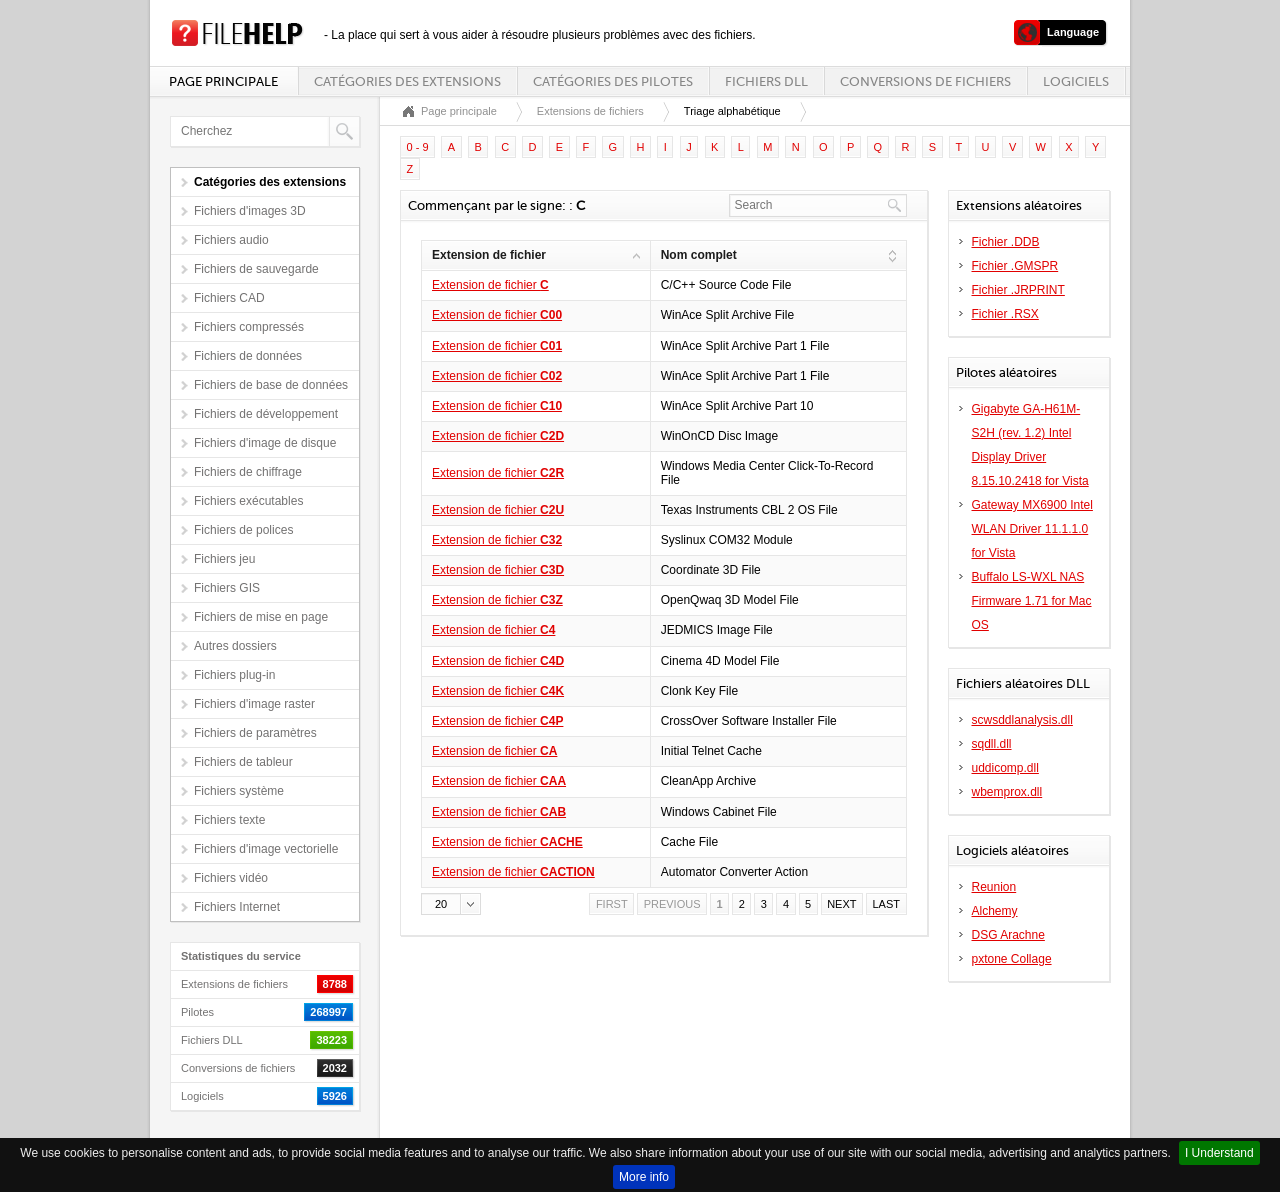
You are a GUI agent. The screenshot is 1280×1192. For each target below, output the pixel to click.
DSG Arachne (1008, 935)
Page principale (223, 81)
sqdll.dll (992, 744)
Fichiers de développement (266, 414)
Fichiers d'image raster (254, 704)
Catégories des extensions (407, 81)
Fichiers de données (248, 356)
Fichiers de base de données (271, 385)
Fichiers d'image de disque (265, 443)
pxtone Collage (1012, 959)
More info (644, 1177)
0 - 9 (418, 147)
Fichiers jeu (224, 559)
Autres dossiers (235, 646)
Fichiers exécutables (248, 501)
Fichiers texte (229, 820)
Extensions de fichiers (590, 111)
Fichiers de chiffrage (248, 472)
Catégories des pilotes (613, 81)
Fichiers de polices (243, 530)
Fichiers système (239, 791)
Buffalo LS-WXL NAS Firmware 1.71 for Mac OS (1032, 601)
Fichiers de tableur (243, 762)
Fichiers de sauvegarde (256, 269)
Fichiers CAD (229, 298)
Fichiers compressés (249, 327)
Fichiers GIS (227, 588)
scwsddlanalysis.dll (1022, 720)
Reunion (994, 887)
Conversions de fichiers (925, 81)
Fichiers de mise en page (261, 617)
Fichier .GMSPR (1015, 266)
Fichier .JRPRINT (1018, 290)
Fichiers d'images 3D (250, 211)
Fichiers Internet (237, 907)
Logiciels (1076, 81)
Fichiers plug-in (234, 675)
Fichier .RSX (1005, 314)
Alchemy (995, 911)
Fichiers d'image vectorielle (266, 849)
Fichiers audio (231, 240)
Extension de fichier (490, 285)
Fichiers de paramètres (255, 733)
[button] (451, 904)
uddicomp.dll (1005, 768)
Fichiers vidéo (231, 878)
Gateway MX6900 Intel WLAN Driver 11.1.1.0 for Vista (1032, 529)
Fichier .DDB (1006, 242)
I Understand (1219, 1153)
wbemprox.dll (1007, 792)
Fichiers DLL (766, 81)
